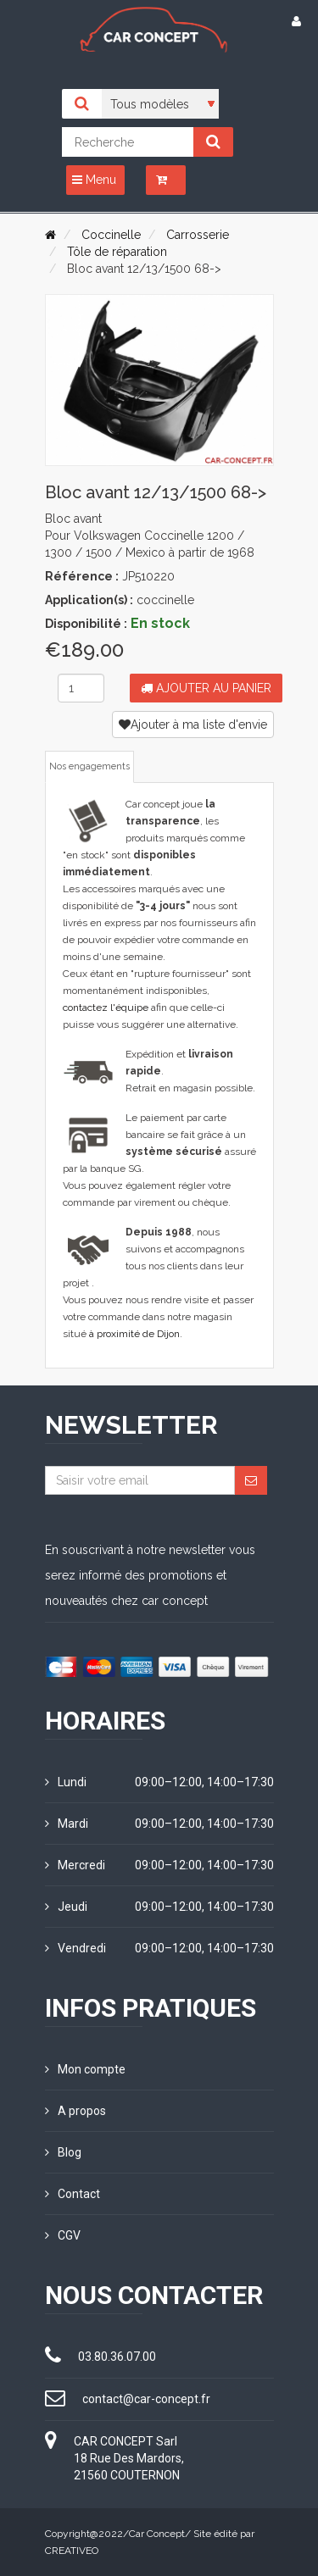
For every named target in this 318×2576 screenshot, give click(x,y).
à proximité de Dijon (134, 1334)
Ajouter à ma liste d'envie (193, 724)
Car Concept (157, 2534)
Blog (63, 2152)
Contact (72, 2194)
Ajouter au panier (206, 688)
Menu (94, 179)
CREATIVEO (71, 2551)
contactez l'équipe (105, 1007)
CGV (63, 2235)
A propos (75, 2111)
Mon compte (85, 2069)
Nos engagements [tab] (89, 766)
